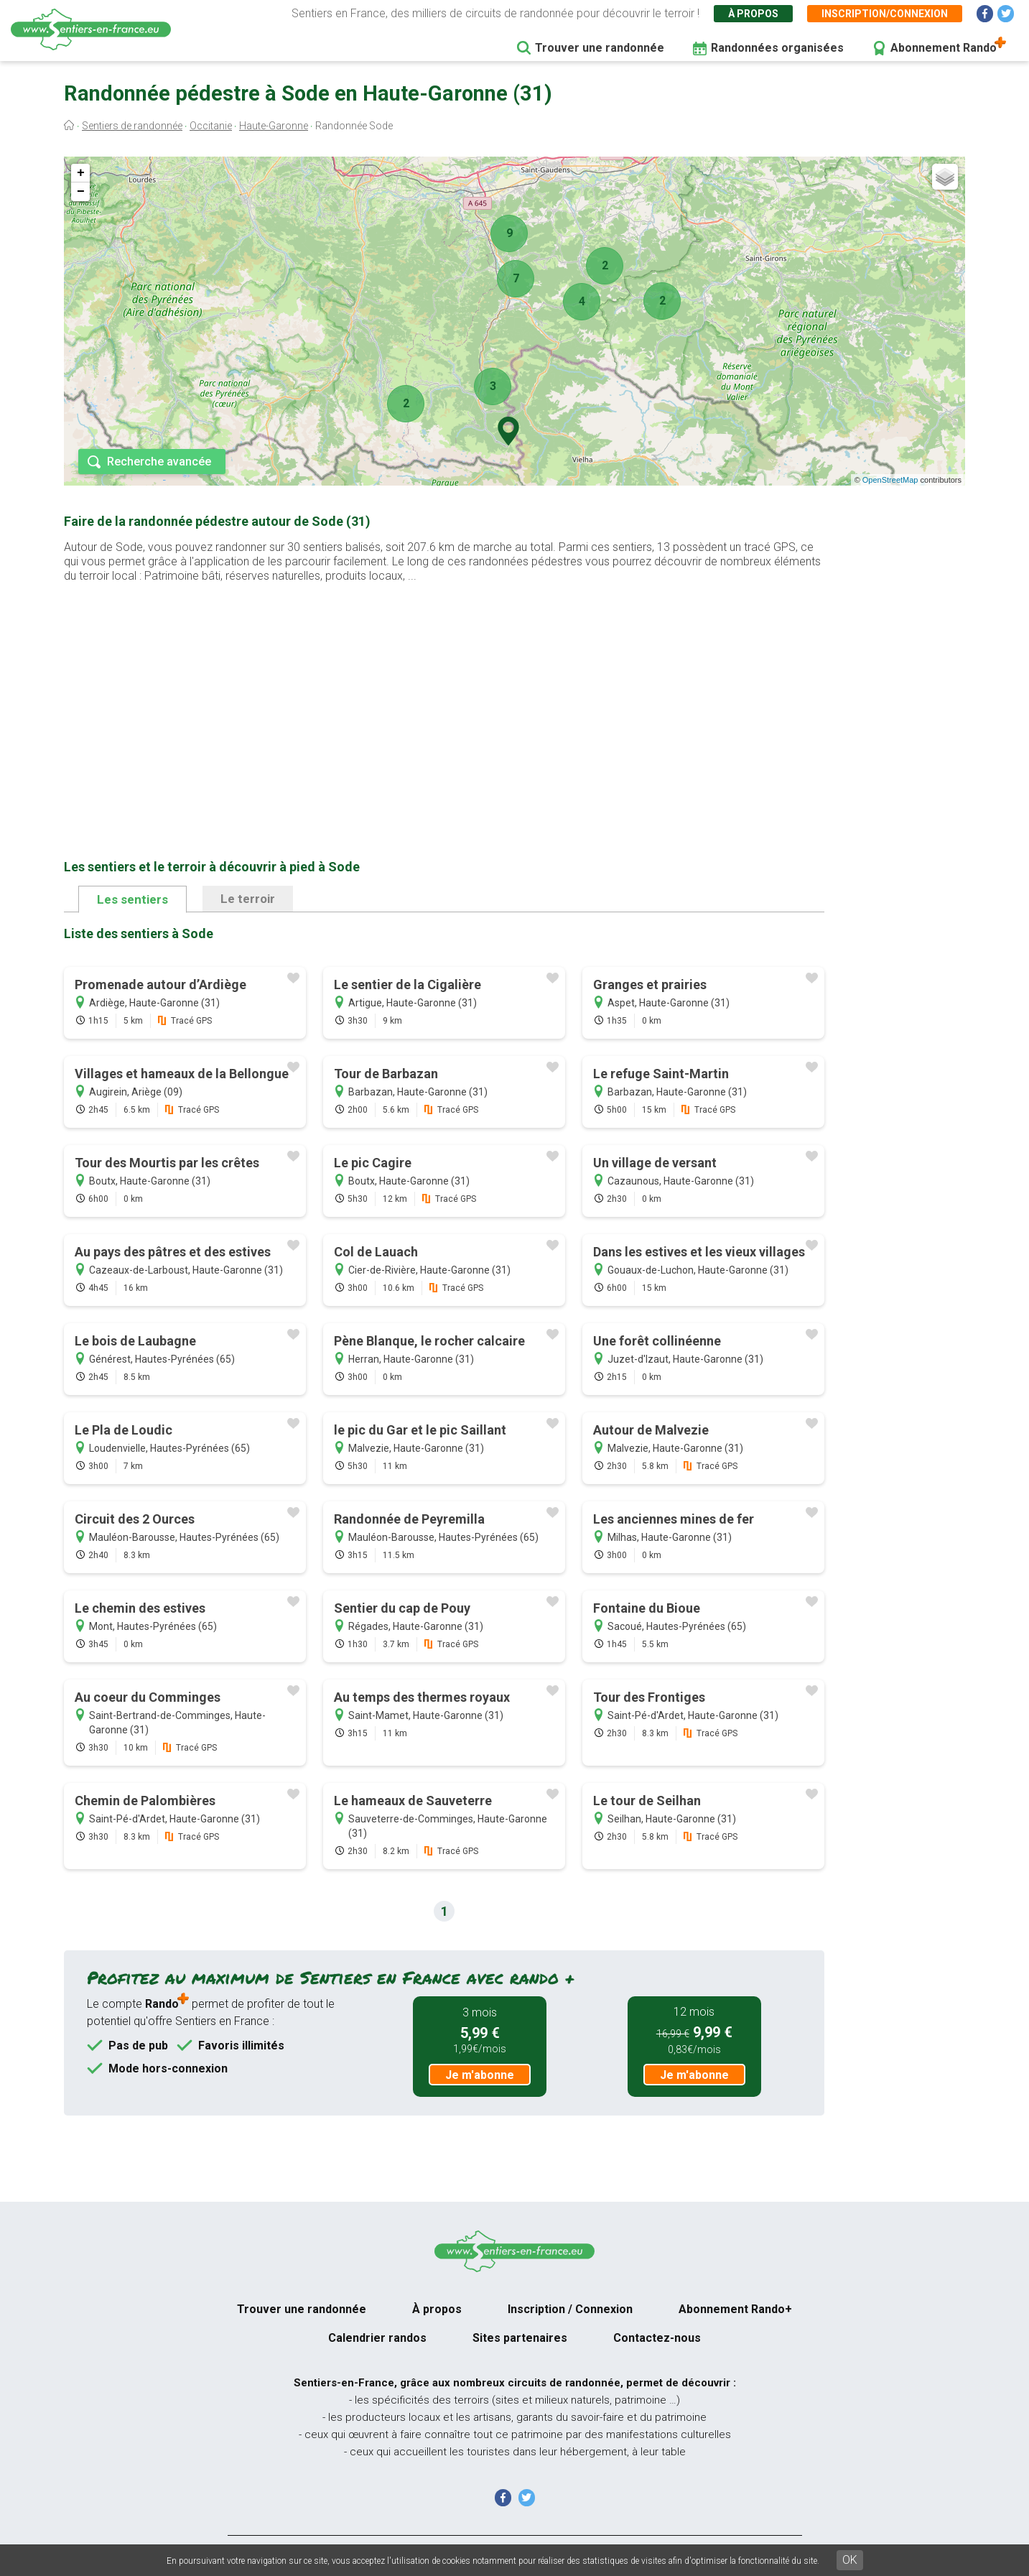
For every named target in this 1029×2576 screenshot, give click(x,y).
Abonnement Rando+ (735, 2309)
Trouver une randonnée (599, 48)
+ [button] (81, 173)
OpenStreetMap (890, 480)
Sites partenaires (519, 2338)
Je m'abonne (479, 2075)
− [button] (81, 191)
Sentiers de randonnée (132, 125)
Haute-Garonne (273, 125)
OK (849, 2560)
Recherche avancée (159, 461)
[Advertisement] (444, 698)
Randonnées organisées (777, 48)
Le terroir (247, 898)
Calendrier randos (377, 2338)
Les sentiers (132, 899)
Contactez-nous (657, 2338)
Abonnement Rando (943, 48)
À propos (753, 13)
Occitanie (211, 125)
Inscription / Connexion (570, 2309)
